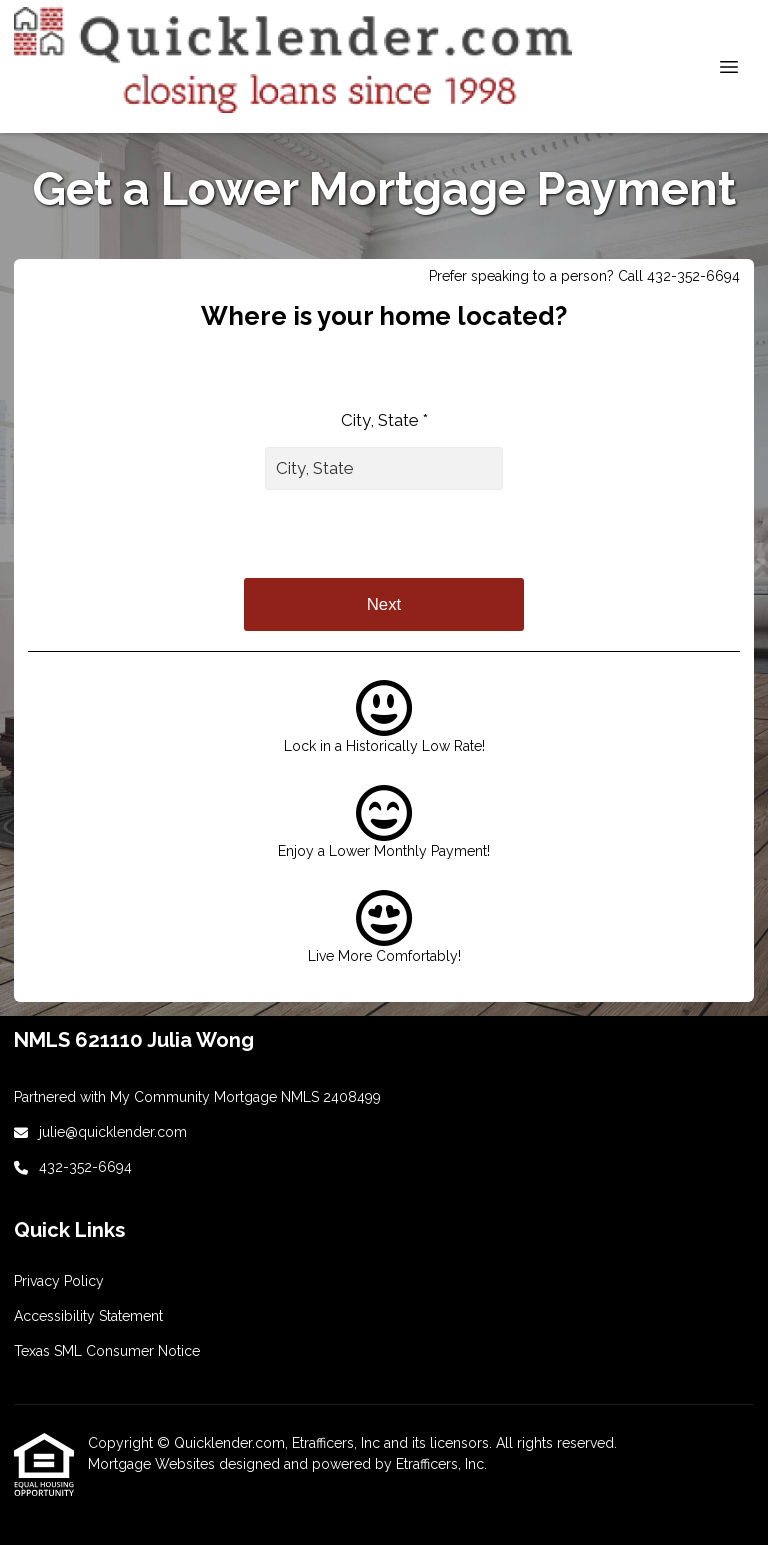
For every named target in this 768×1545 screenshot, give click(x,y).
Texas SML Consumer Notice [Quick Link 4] (107, 1351)
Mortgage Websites (153, 1464)
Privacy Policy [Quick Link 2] (59, 1281)
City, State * (384, 420)
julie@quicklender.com (113, 1132)
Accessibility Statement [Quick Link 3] (88, 1316)
